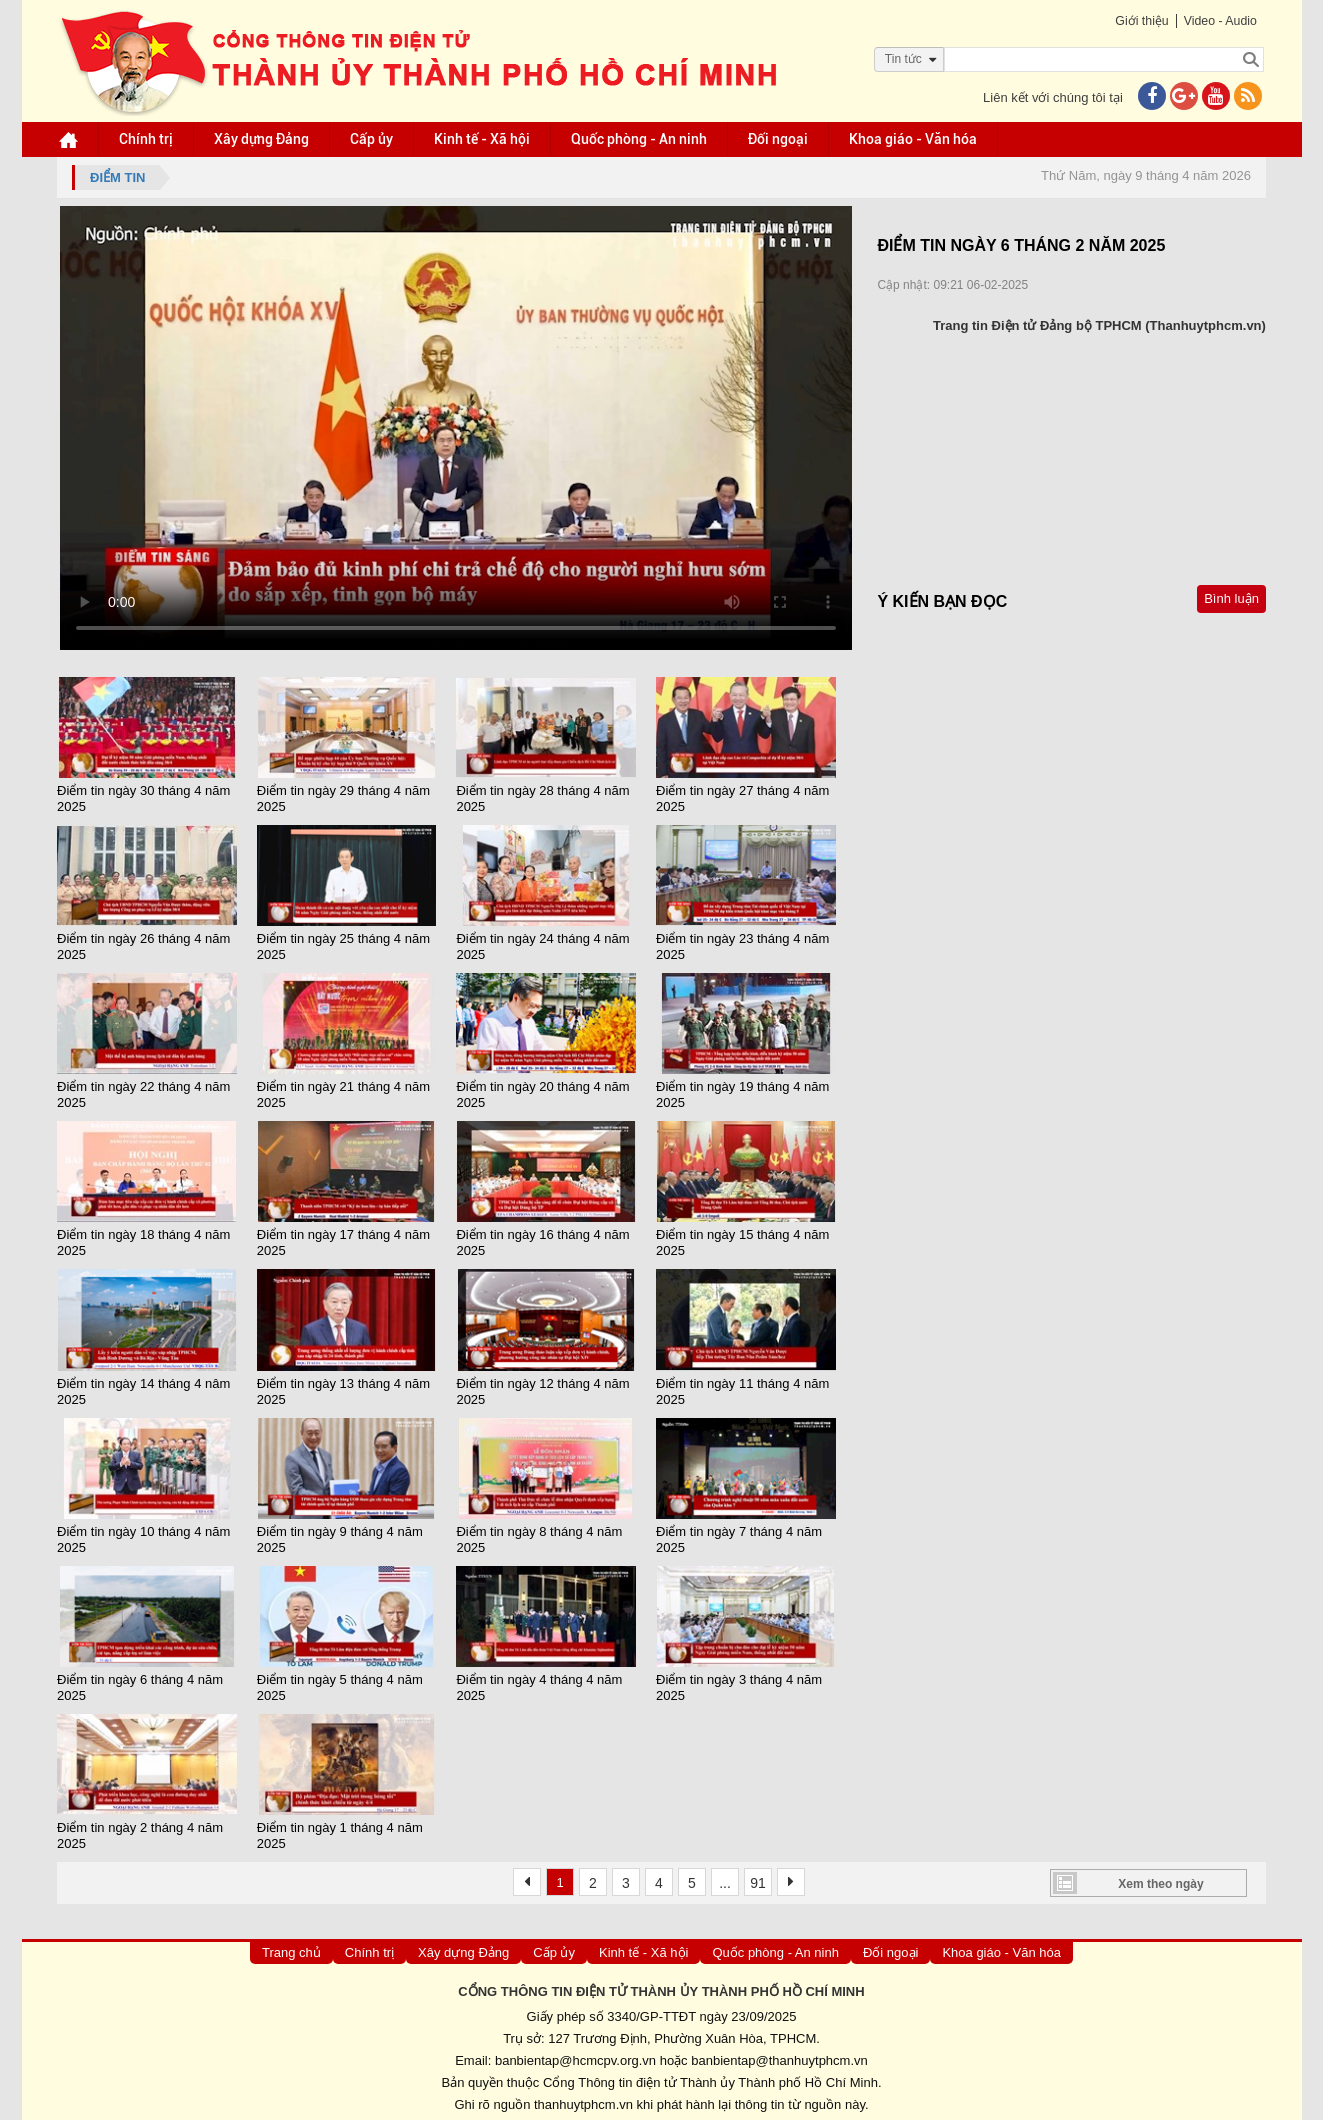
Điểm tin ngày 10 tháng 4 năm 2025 (148, 1534)
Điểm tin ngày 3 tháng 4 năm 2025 (739, 1681)
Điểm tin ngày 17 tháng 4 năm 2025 (346, 1239)
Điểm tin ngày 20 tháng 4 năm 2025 (544, 1092)
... (725, 1876)
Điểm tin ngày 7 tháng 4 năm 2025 (739, 1534)
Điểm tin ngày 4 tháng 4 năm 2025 (541, 1681)
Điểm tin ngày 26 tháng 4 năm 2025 (148, 945)
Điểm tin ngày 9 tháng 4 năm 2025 (343, 1534)
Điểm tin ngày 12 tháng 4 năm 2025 (544, 1386)
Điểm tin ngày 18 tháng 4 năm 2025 (148, 1239)
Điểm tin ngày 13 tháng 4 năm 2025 (346, 1386)
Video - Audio (1215, 20)
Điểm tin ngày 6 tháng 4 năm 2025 (145, 1681)
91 (758, 1876)
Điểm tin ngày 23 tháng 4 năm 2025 (742, 945)
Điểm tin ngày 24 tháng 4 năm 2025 (544, 945)
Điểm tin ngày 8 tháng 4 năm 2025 (541, 1534)
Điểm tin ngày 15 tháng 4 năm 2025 (742, 1239)
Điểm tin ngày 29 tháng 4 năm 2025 (346, 797)
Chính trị (149, 139)
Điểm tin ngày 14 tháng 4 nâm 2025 (148, 1386)
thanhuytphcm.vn (583, 2098)
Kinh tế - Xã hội (485, 139)
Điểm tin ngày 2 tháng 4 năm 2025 (145, 1828)
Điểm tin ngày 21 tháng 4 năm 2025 (346, 1092)
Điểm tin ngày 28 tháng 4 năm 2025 (544, 797)
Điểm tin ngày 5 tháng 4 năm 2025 (343, 1681)
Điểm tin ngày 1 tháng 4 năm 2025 (343, 1828)
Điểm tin (122, 177)
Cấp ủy (374, 139)
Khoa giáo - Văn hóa (916, 139)
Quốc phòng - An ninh (642, 139)
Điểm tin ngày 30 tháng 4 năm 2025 (148, 797)
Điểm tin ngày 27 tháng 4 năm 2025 (742, 797)
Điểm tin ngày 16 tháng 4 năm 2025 (544, 1239)
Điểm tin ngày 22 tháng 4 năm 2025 (148, 1092)
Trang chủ (291, 1945)
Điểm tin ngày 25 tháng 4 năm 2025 (346, 945)
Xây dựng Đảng (264, 139)
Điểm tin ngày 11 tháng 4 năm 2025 (742, 1386)
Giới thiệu (1134, 20)
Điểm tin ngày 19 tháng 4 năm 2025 (742, 1092)
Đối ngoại (781, 139)
